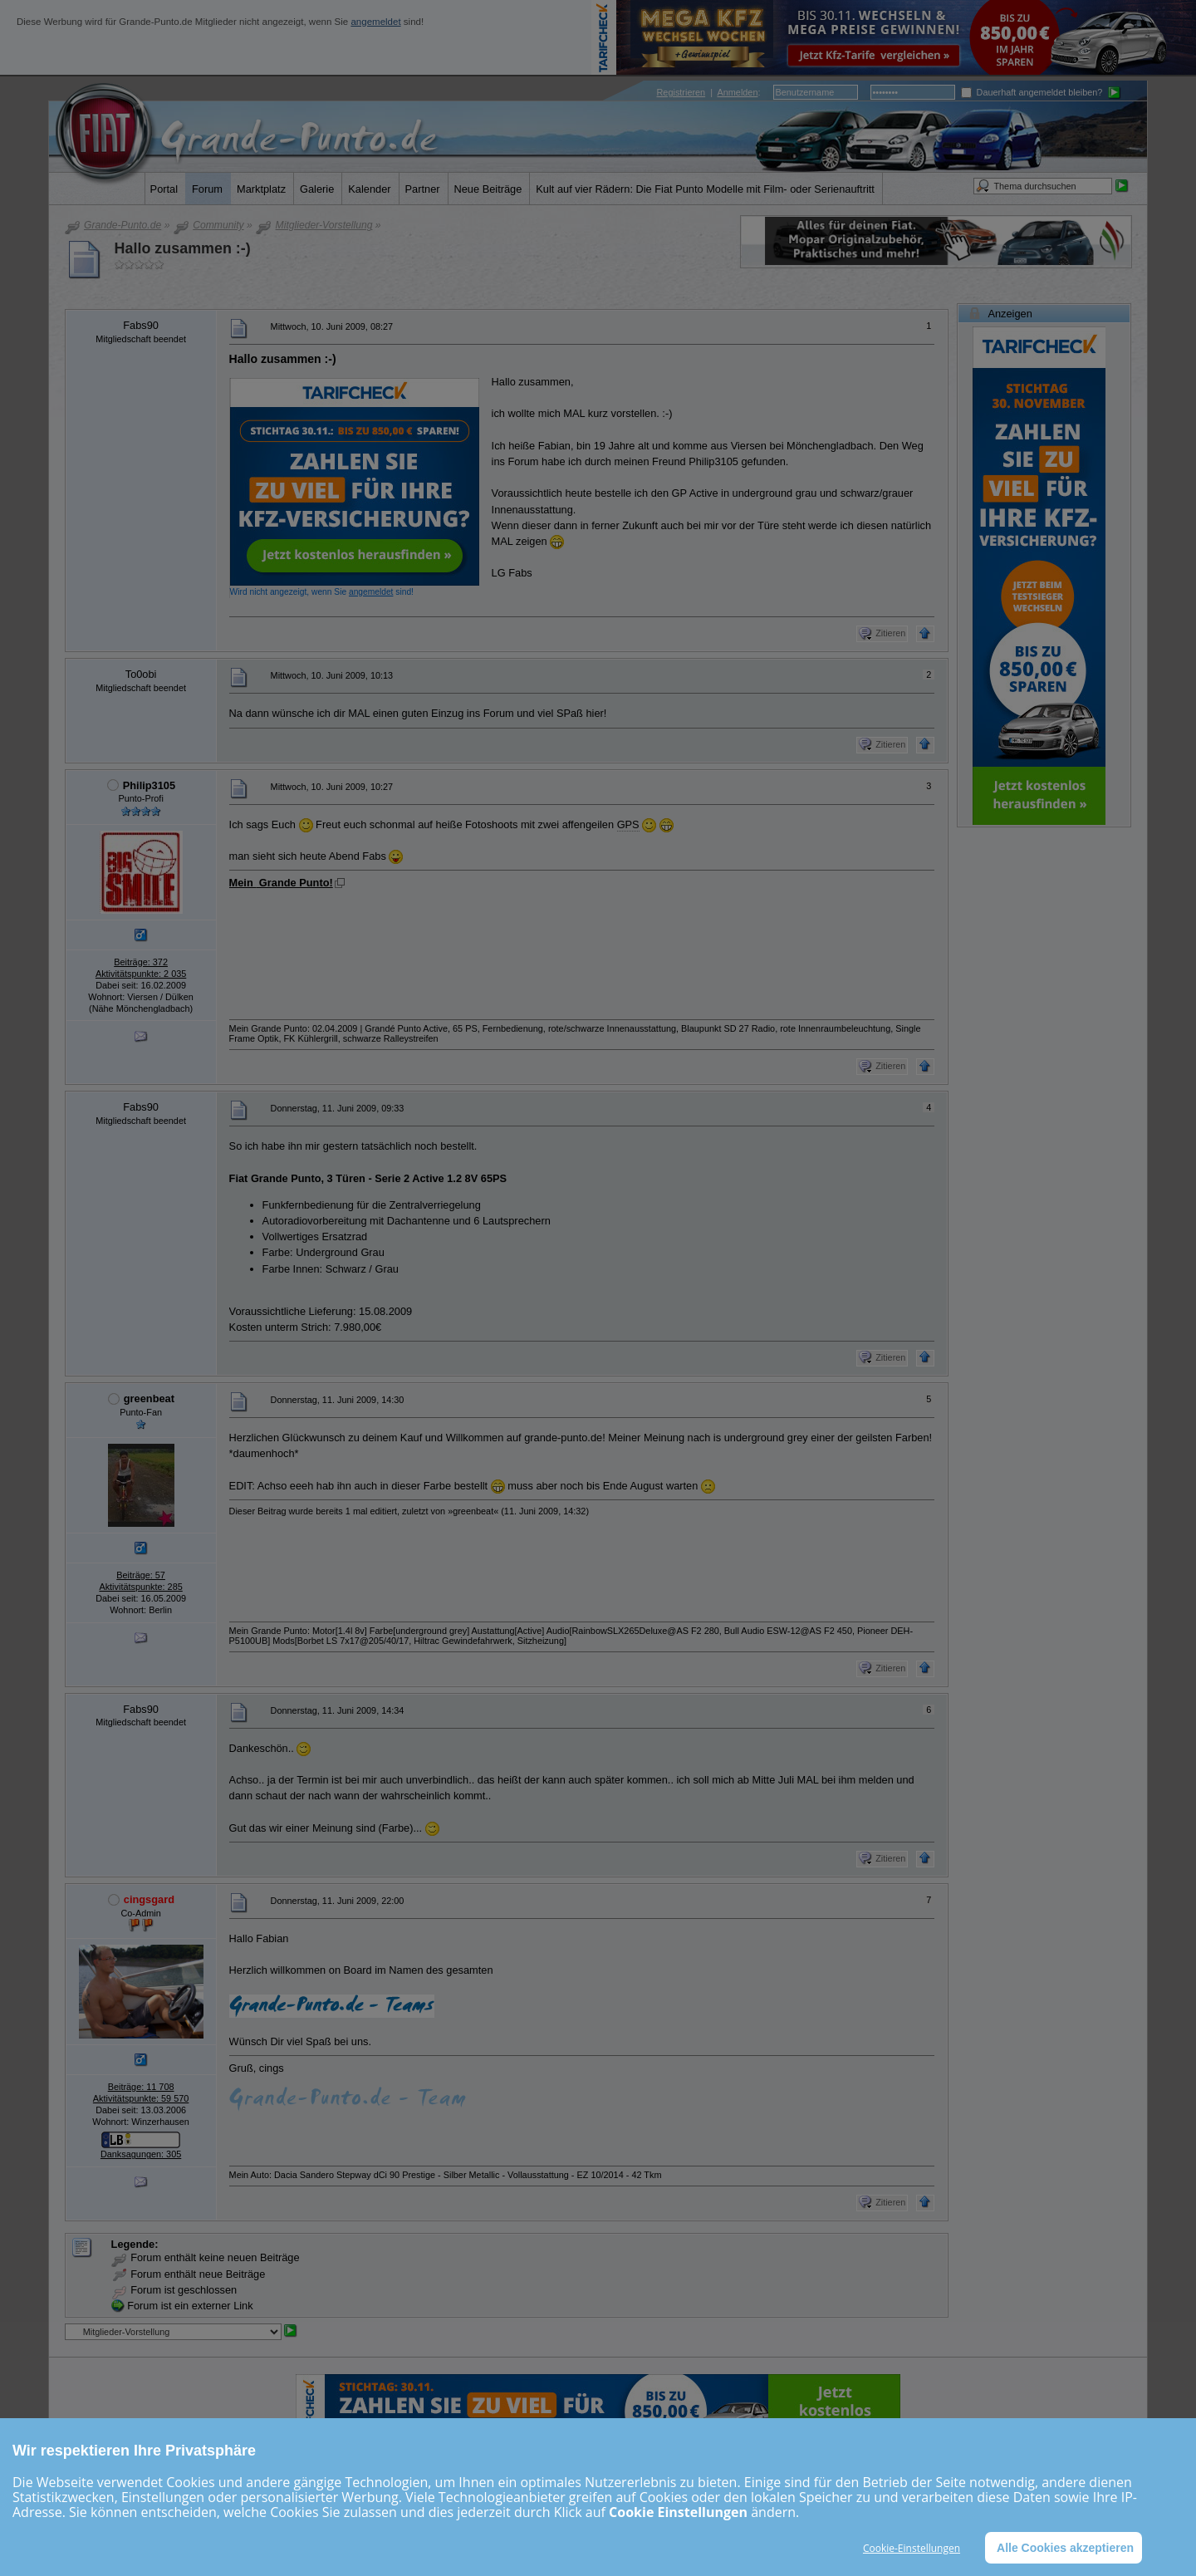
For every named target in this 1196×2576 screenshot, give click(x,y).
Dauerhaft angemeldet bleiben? (1032, 92)
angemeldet (375, 22)
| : (709, 92)
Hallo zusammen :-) (183, 248)
